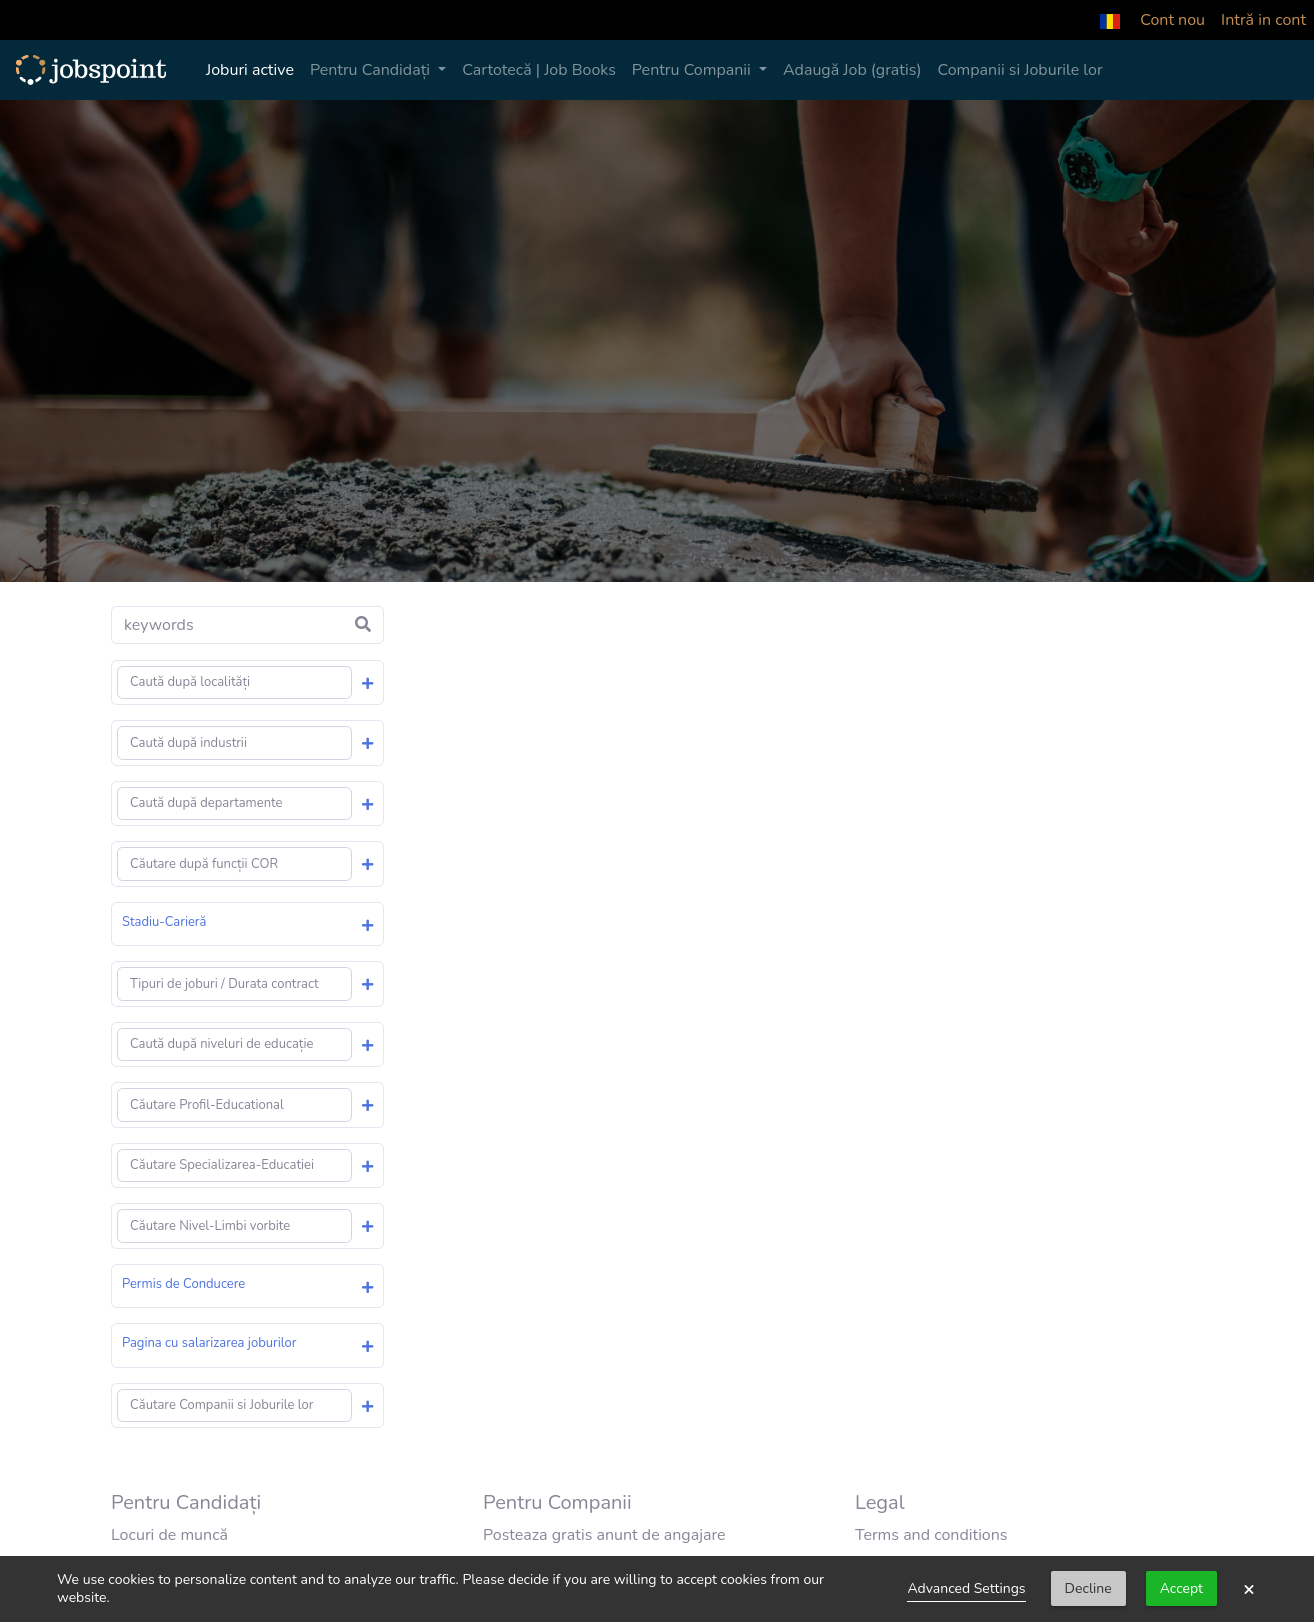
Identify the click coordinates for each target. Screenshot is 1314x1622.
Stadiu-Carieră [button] (164, 922)
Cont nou (1172, 20)
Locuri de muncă (169, 1535)
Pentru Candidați (372, 70)
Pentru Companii (693, 70)
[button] (1110, 20)
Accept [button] (1181, 1588)
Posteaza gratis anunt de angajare (604, 1535)
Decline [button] (1088, 1588)
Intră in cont (1263, 20)
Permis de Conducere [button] (183, 1284)
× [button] (1249, 1589)
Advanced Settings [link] (966, 1588)
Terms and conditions (931, 1535)
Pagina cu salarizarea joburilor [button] (209, 1343)
